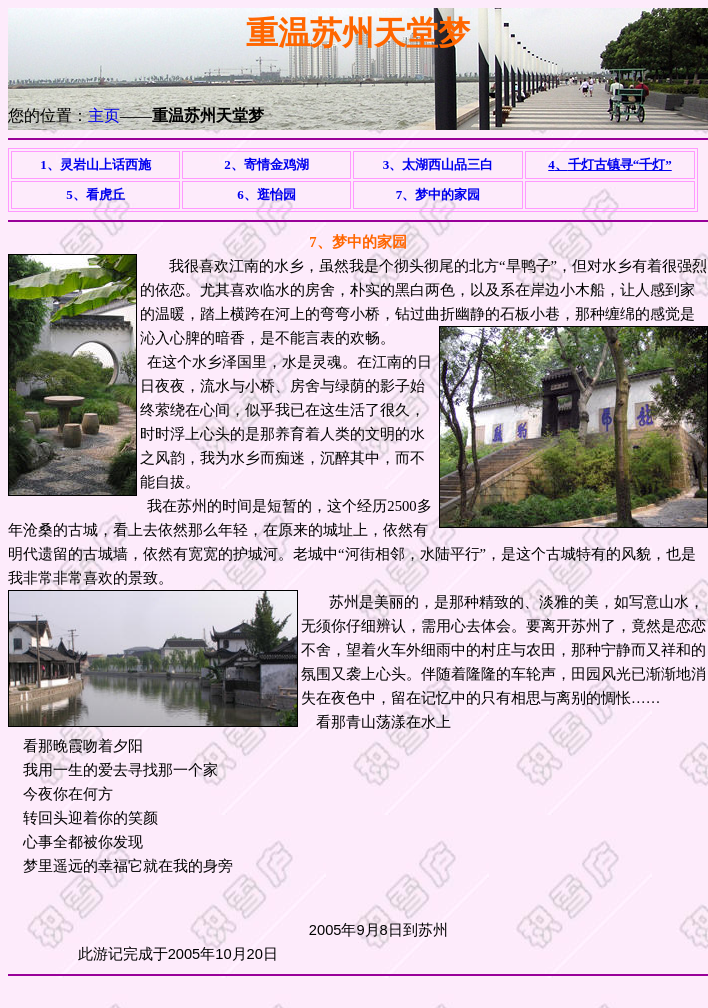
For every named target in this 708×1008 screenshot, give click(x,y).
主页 (104, 115)
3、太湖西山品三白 (438, 164)
